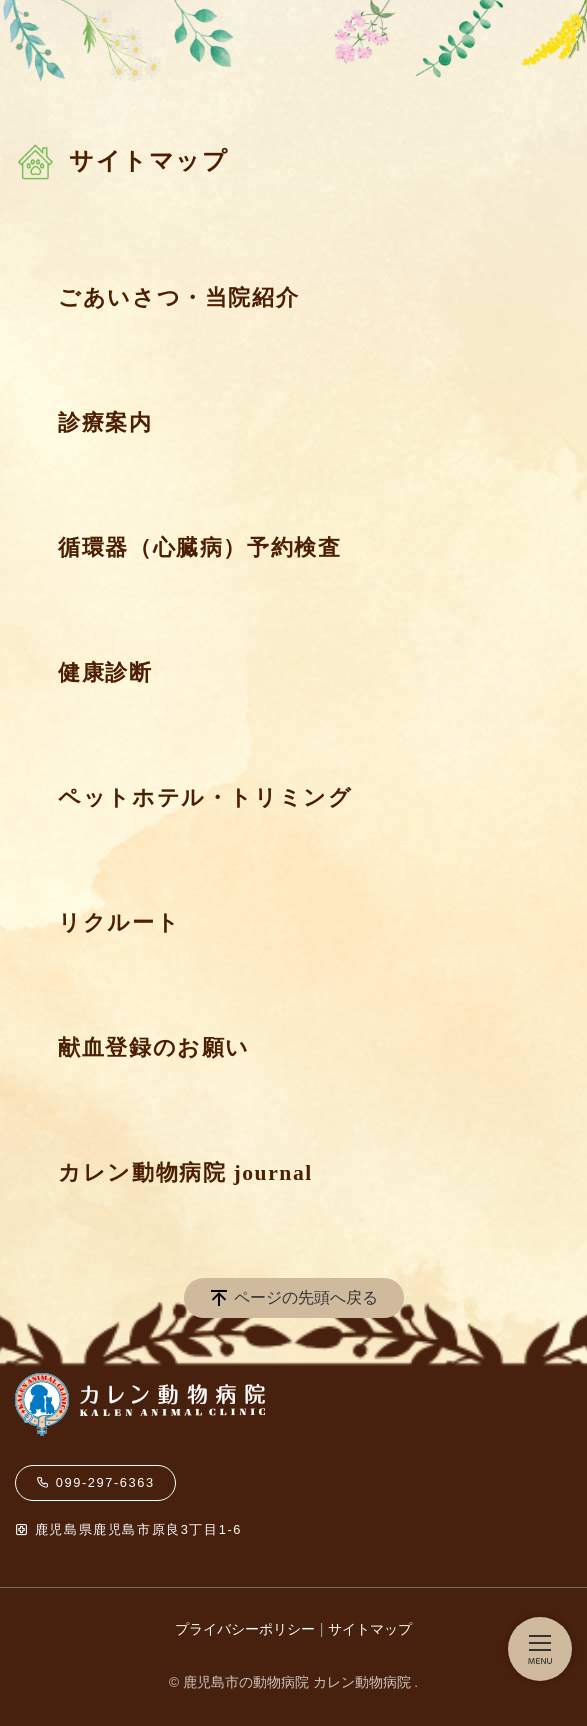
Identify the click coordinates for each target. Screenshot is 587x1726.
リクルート (119, 923)
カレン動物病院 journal (185, 1173)
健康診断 (105, 673)
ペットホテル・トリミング (205, 798)
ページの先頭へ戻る (306, 1297)
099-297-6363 (95, 1482)
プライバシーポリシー (245, 1629)
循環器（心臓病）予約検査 (199, 548)
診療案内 (105, 423)
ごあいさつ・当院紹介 (178, 298)
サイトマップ (370, 1629)
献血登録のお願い (154, 1048)
